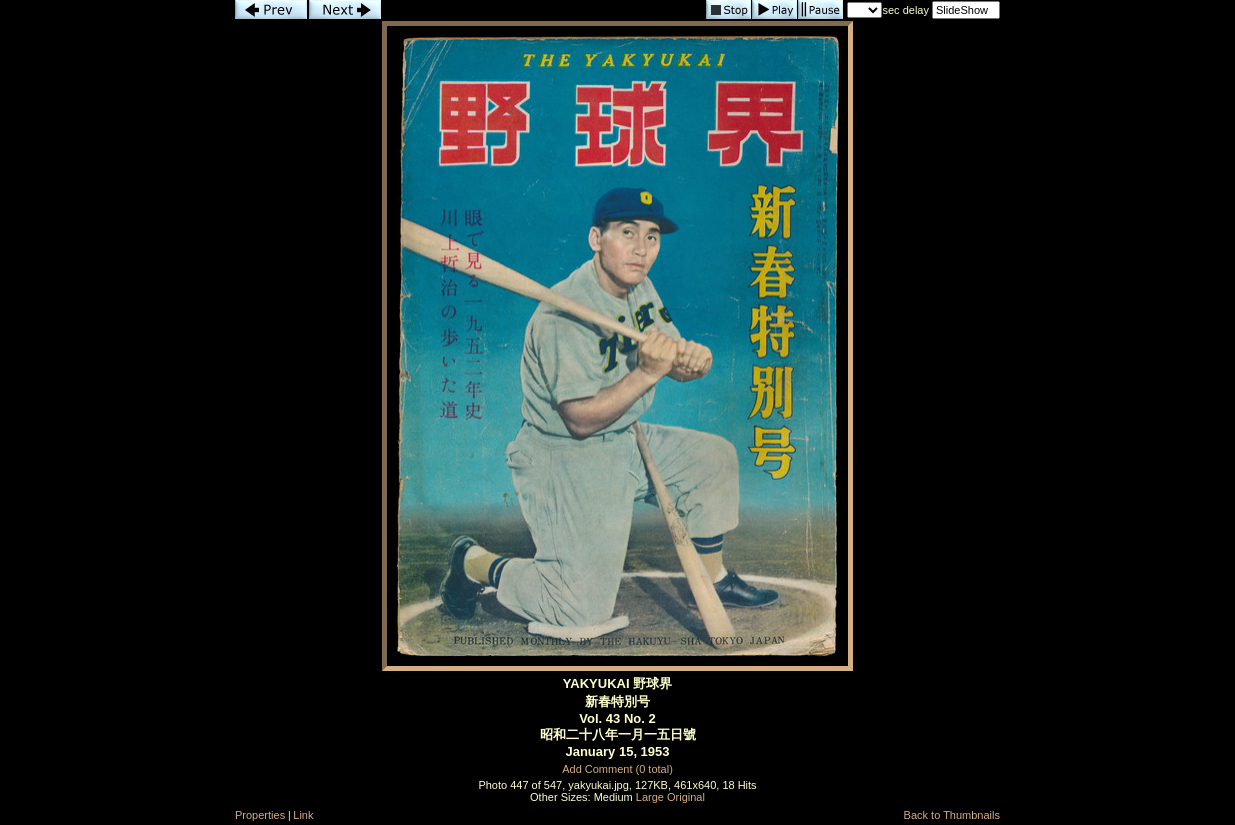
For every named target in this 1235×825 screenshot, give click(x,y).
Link (303, 815)
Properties (260, 815)
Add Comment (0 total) (617, 769)
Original (686, 797)
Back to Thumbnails (952, 815)
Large (650, 797)
